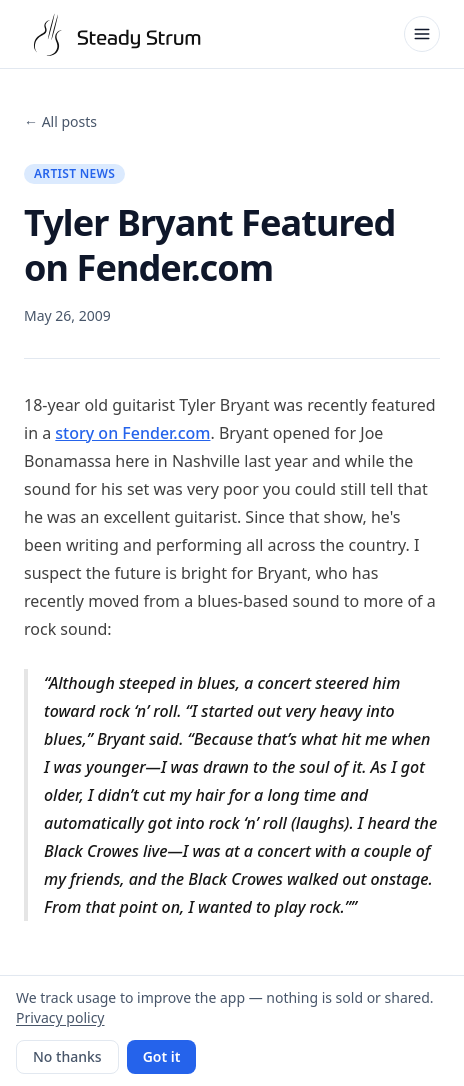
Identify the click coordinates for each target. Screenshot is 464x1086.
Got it (162, 1056)
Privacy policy (60, 1017)
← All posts (60, 121)
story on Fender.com (132, 433)
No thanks (67, 1056)
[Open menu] (422, 34)
